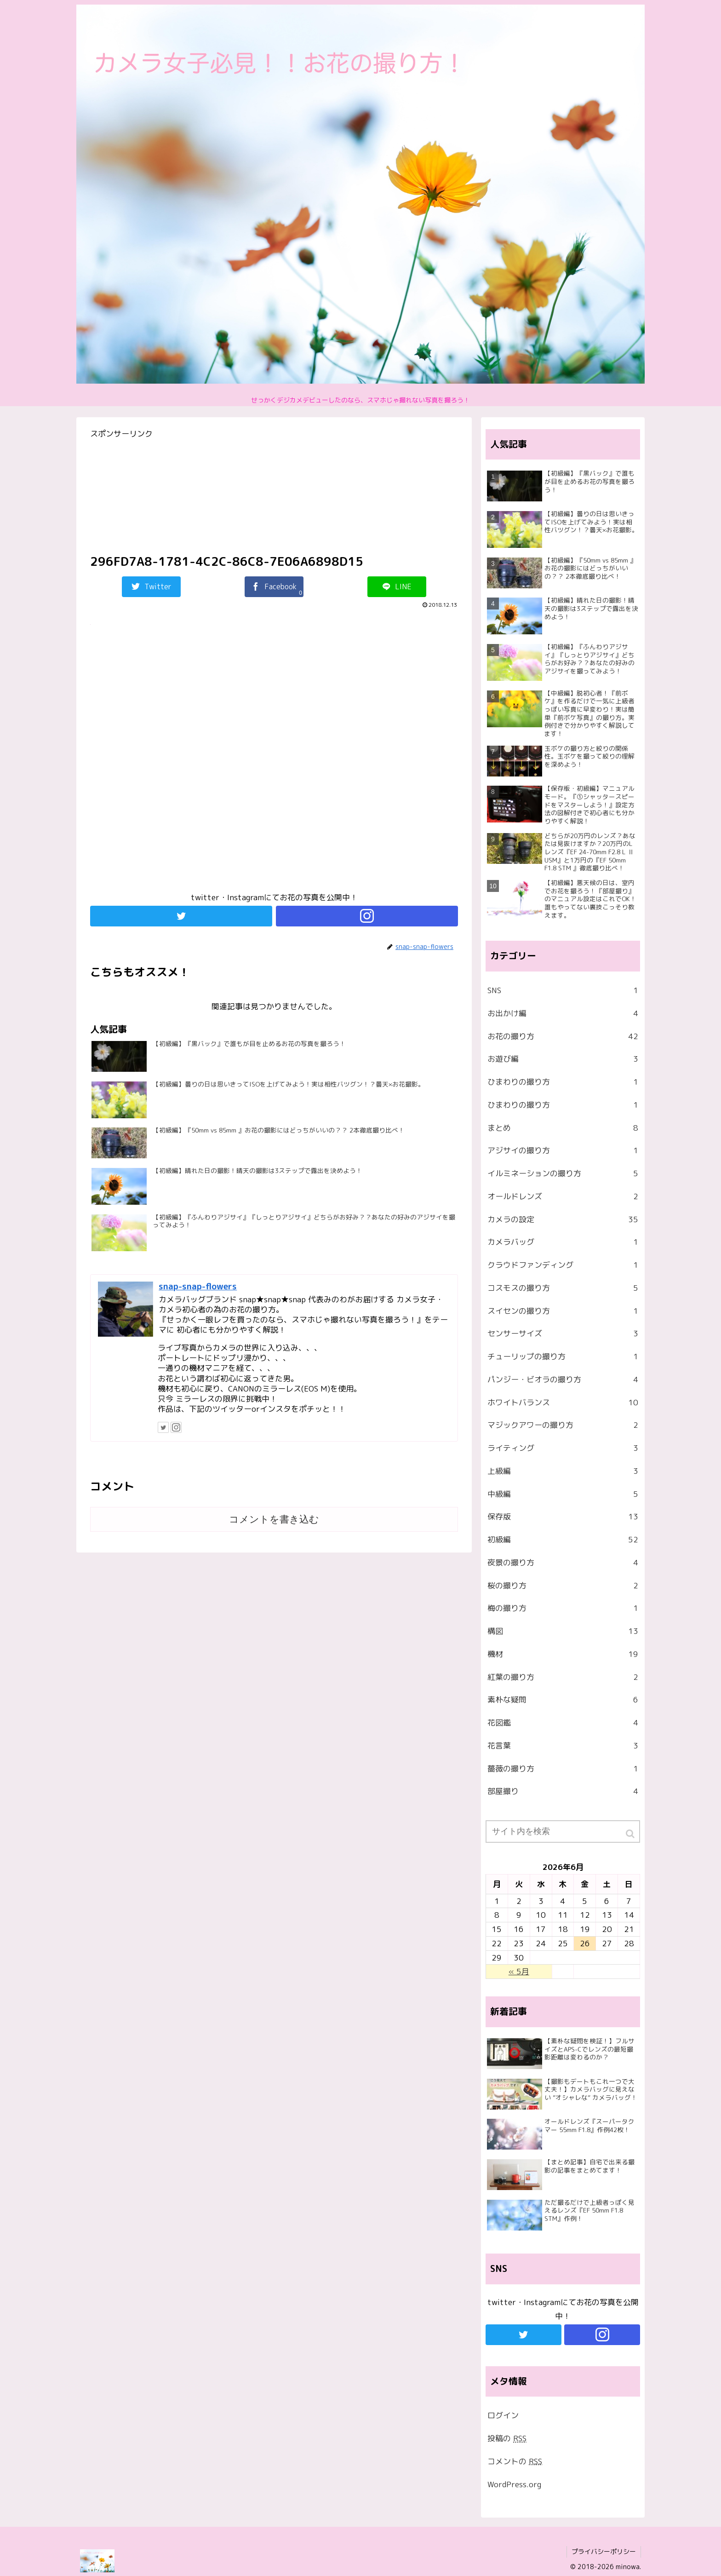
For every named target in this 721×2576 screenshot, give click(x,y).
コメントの (514, 2461)
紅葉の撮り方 (562, 1677)
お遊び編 (562, 1059)
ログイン (503, 2415)
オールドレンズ (562, 1196)
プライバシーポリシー (604, 2551)
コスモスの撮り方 (562, 1288)
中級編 (562, 1494)
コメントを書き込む (274, 1519)
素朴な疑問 (562, 1700)
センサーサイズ (562, 1333)
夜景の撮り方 (562, 1563)
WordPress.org (514, 2484)
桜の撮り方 (562, 1586)
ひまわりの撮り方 (562, 1082)
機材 (562, 1654)
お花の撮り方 (562, 1036)
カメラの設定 (562, 1219)
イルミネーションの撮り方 (562, 1173)
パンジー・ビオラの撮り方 (562, 1379)
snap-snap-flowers (198, 1286)
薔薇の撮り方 (562, 1769)
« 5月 (519, 1971)
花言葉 (562, 1746)
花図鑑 (562, 1723)
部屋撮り (562, 1791)
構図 (562, 1631)
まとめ (562, 1128)
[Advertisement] (274, 762)
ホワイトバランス (562, 1402)
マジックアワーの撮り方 (562, 1425)
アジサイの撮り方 (562, 1150)
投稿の (506, 2438)
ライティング (562, 1448)
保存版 (562, 1517)
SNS (562, 990)
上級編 (562, 1471)
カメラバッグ (562, 1242)
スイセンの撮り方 (562, 1311)
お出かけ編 (562, 1013)
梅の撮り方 (562, 1608)
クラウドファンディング (562, 1265)
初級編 (562, 1540)
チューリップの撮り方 (562, 1356)
